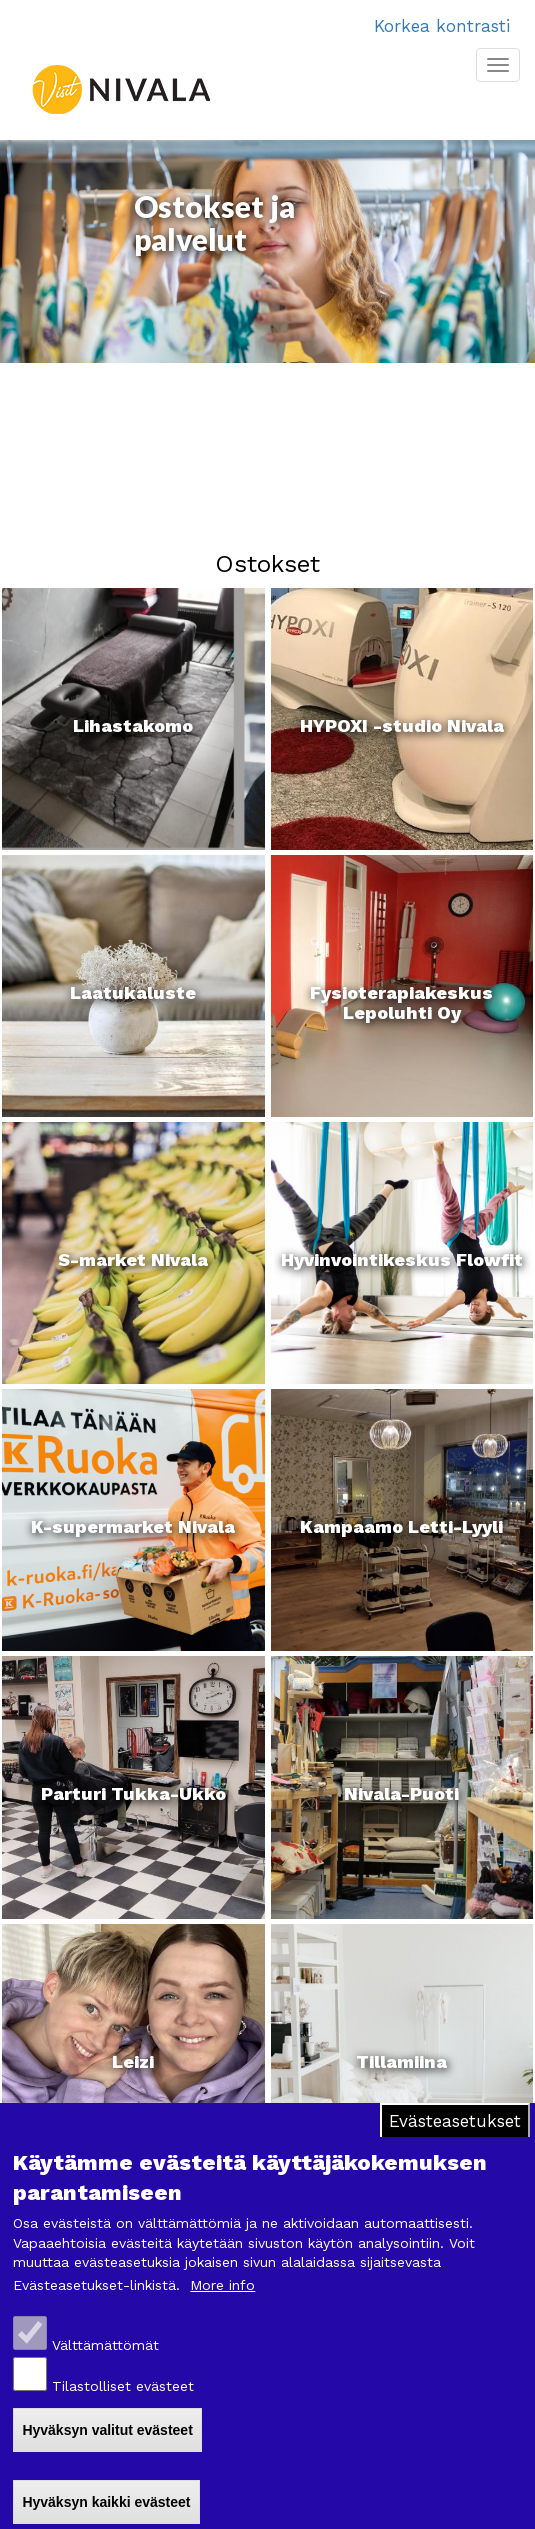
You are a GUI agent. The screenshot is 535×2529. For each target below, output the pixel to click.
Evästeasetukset (455, 2121)
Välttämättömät (105, 2345)
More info (222, 2285)
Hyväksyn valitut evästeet (107, 2430)
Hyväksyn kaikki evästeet (106, 2502)
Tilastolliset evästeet (123, 2386)
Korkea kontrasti (442, 26)
